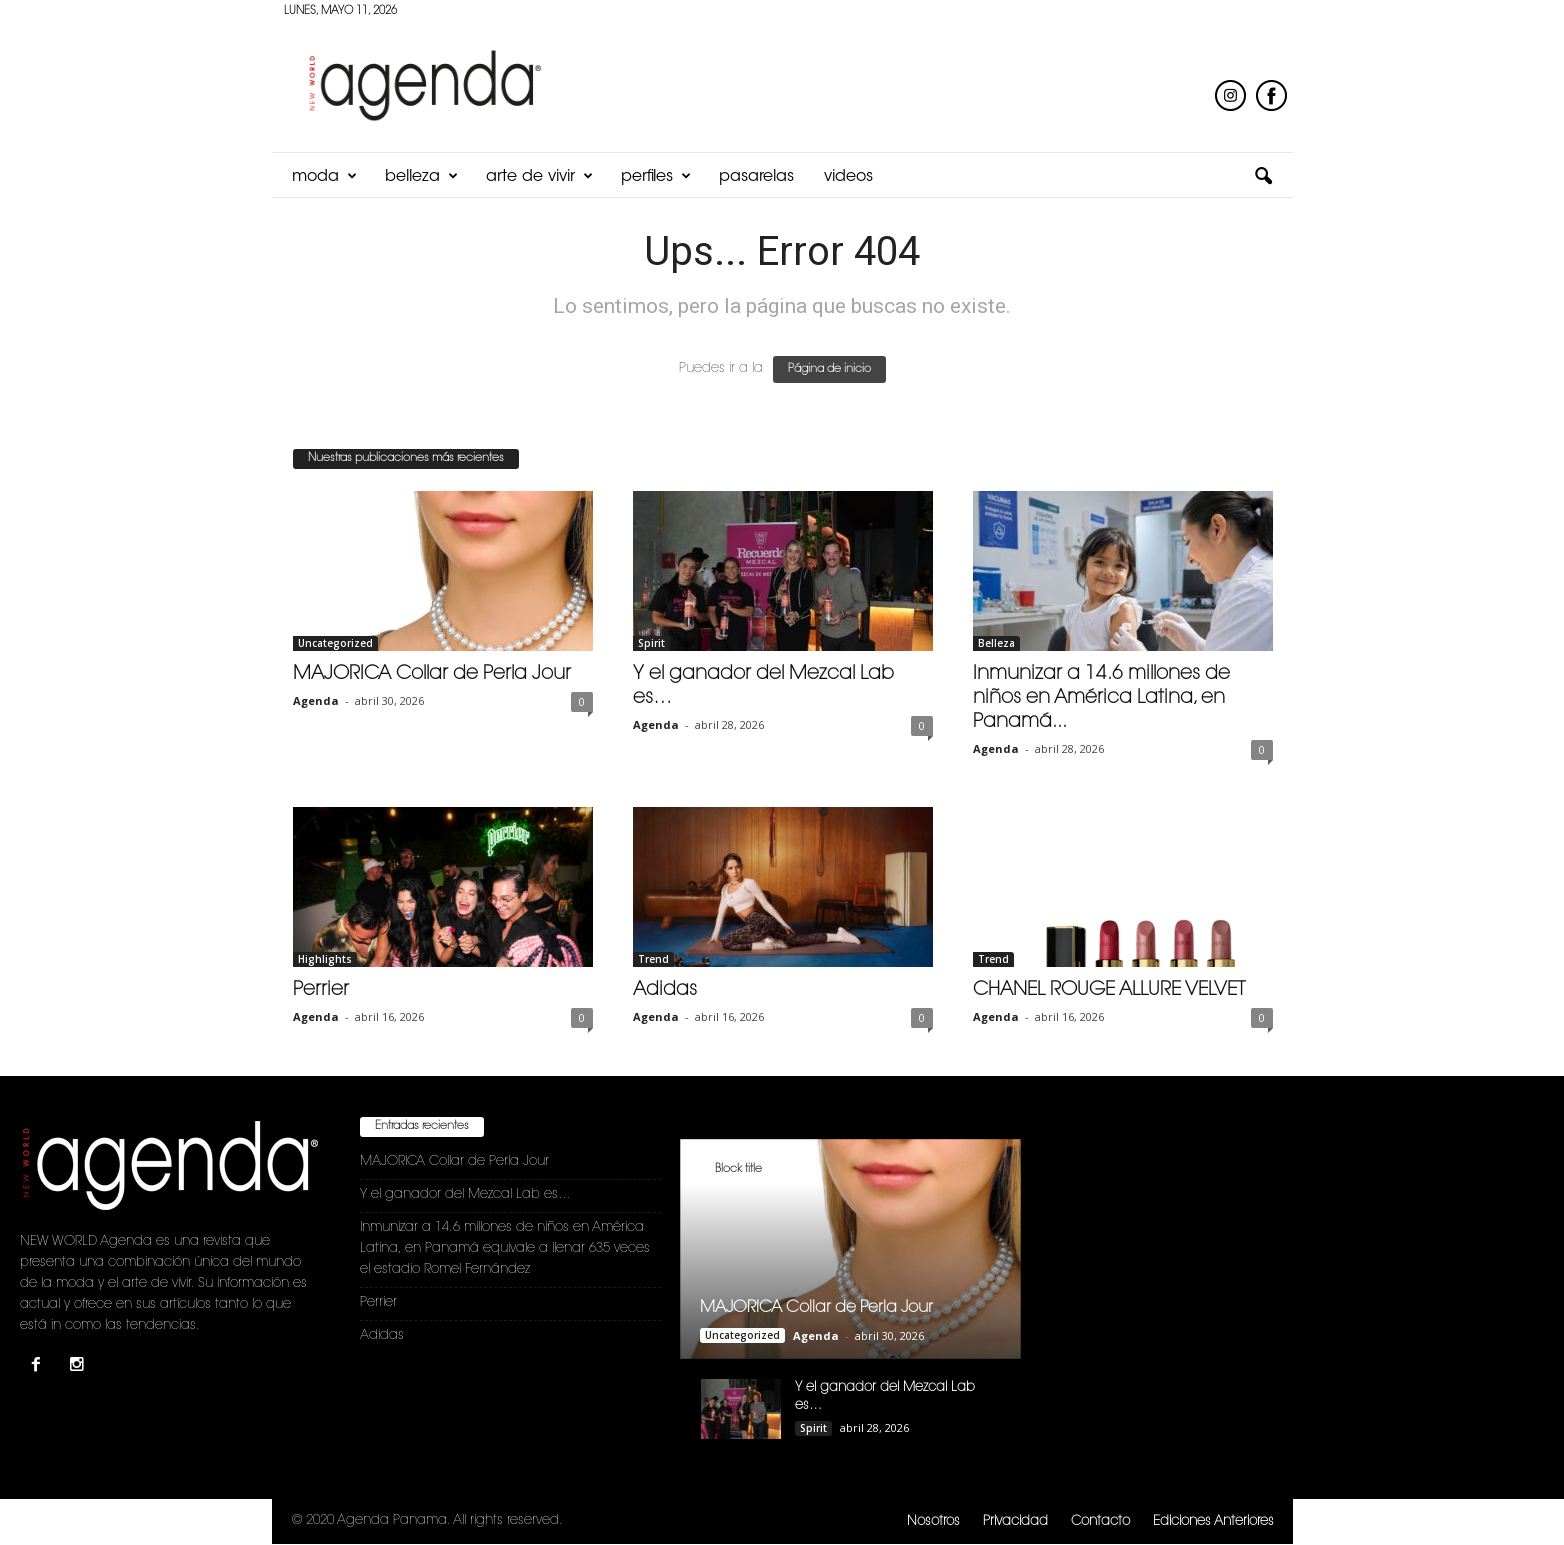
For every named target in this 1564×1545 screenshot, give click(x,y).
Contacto (1100, 1521)
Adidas (665, 990)
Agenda (316, 700)
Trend (653, 959)
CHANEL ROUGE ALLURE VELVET (1109, 990)
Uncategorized (335, 643)
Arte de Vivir (539, 177)
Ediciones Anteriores (1213, 1521)
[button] (1263, 177)
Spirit (651, 643)
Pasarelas (756, 177)
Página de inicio (829, 369)
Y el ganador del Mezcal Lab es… (465, 1194)
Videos (848, 177)
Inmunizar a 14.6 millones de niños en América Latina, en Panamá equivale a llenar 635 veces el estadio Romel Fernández (505, 1248)
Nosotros (933, 1521)
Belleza (421, 177)
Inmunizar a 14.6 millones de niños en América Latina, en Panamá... (1101, 698)
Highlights (325, 959)
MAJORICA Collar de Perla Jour (432, 674)
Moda (324, 177)
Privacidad (1015, 1521)
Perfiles (656, 177)
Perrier (321, 990)
